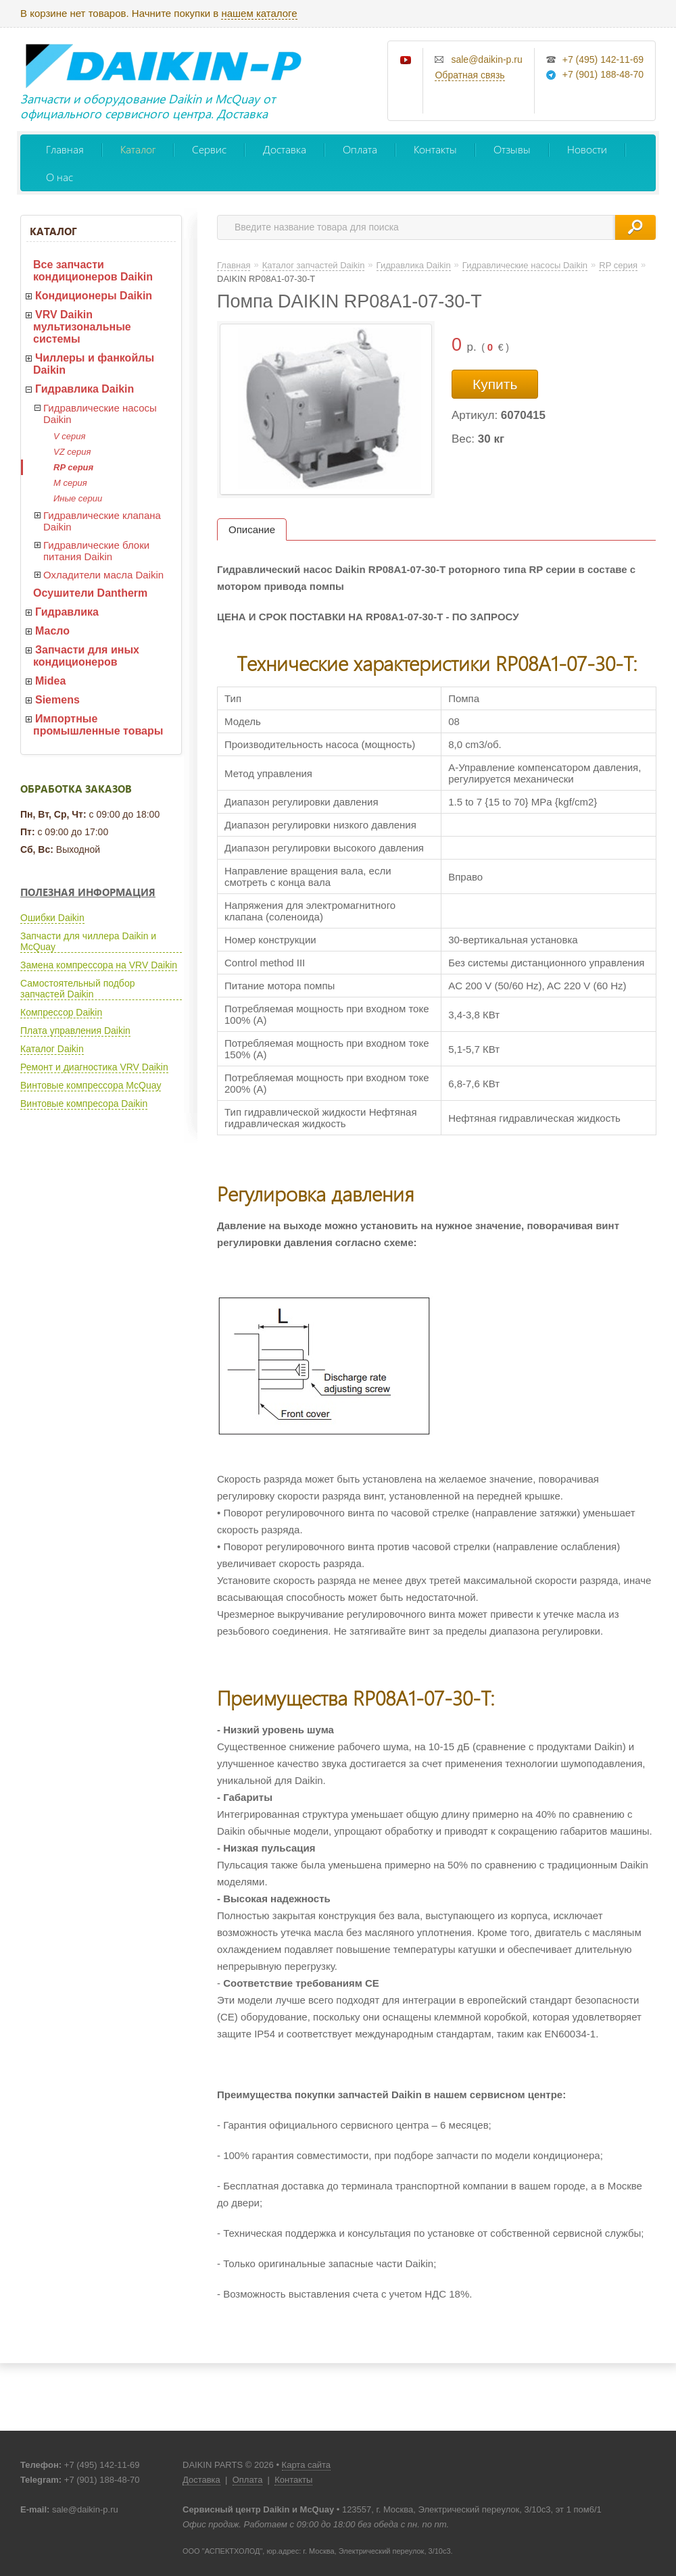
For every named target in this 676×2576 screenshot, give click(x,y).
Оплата (360, 149)
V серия (69, 436)
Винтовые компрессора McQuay (90, 1085)
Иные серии (77, 498)
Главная (65, 149)
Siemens (57, 699)
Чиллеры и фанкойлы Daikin (93, 364)
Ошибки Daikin (52, 917)
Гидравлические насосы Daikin (100, 413)
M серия (70, 483)
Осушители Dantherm (90, 593)
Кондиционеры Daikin (93, 295)
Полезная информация (87, 892)
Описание (251, 529)
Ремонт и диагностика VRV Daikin (94, 1067)
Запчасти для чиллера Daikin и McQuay (88, 941)
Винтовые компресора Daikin (83, 1103)
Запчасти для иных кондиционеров (86, 656)
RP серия (73, 467)
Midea (50, 681)
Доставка (284, 149)
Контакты (435, 149)
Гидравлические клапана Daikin (102, 521)
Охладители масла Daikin (103, 574)
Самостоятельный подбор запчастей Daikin (77, 988)
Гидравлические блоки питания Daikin (96, 550)
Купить (495, 384)
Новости (587, 149)
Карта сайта (306, 2465)
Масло (52, 631)
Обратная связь (469, 75)
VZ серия (72, 452)
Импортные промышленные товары (98, 725)
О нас (59, 177)
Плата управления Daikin (75, 1030)
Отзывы (512, 149)
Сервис (209, 149)
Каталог (137, 149)
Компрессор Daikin (61, 1012)
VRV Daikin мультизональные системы (82, 327)
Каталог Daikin (52, 1048)
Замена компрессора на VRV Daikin (98, 965)
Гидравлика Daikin (84, 389)
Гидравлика (67, 612)
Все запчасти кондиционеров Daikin (93, 270)
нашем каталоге (259, 13)
